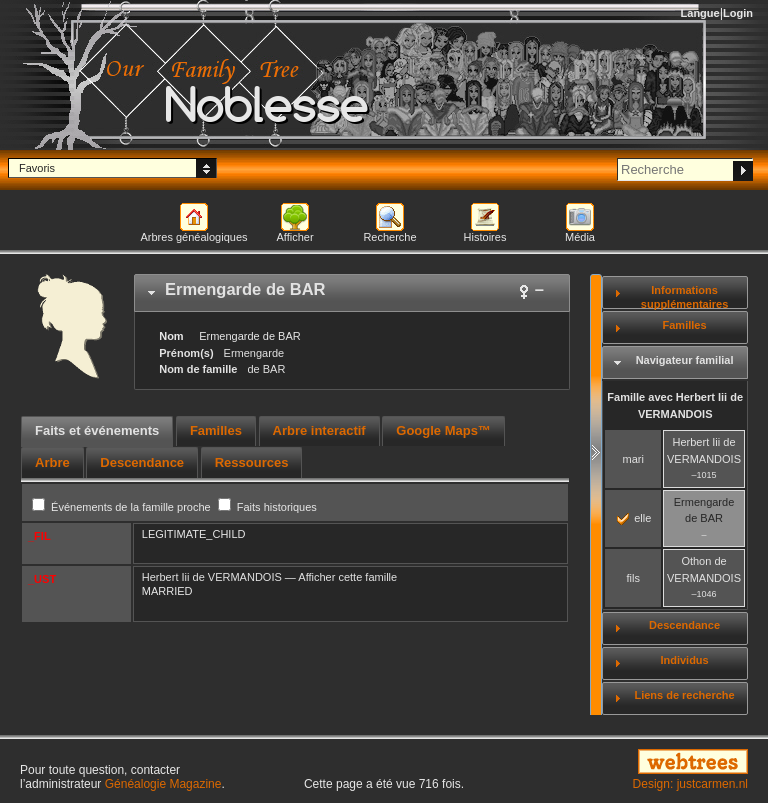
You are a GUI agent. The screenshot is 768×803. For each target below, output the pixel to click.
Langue (700, 13)
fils (632, 578)
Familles (685, 325)
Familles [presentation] (216, 430)
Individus (684, 660)
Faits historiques (267, 507)
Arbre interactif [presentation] (319, 430)
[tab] (352, 293)
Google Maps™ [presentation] (443, 430)
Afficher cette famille (347, 577)
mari (633, 459)
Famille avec (675, 405)
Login (738, 13)
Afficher (294, 237)
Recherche (389, 237)
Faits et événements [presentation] (97, 430)
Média (580, 237)
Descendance (684, 625)
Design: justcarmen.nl (690, 784)
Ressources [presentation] (252, 462)
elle (634, 518)
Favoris (37, 168)
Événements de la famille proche (123, 507)
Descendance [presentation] (142, 462)
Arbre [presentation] (52, 462)
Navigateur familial (685, 360)
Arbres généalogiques (193, 237)
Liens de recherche (684, 695)
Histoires (485, 237)
